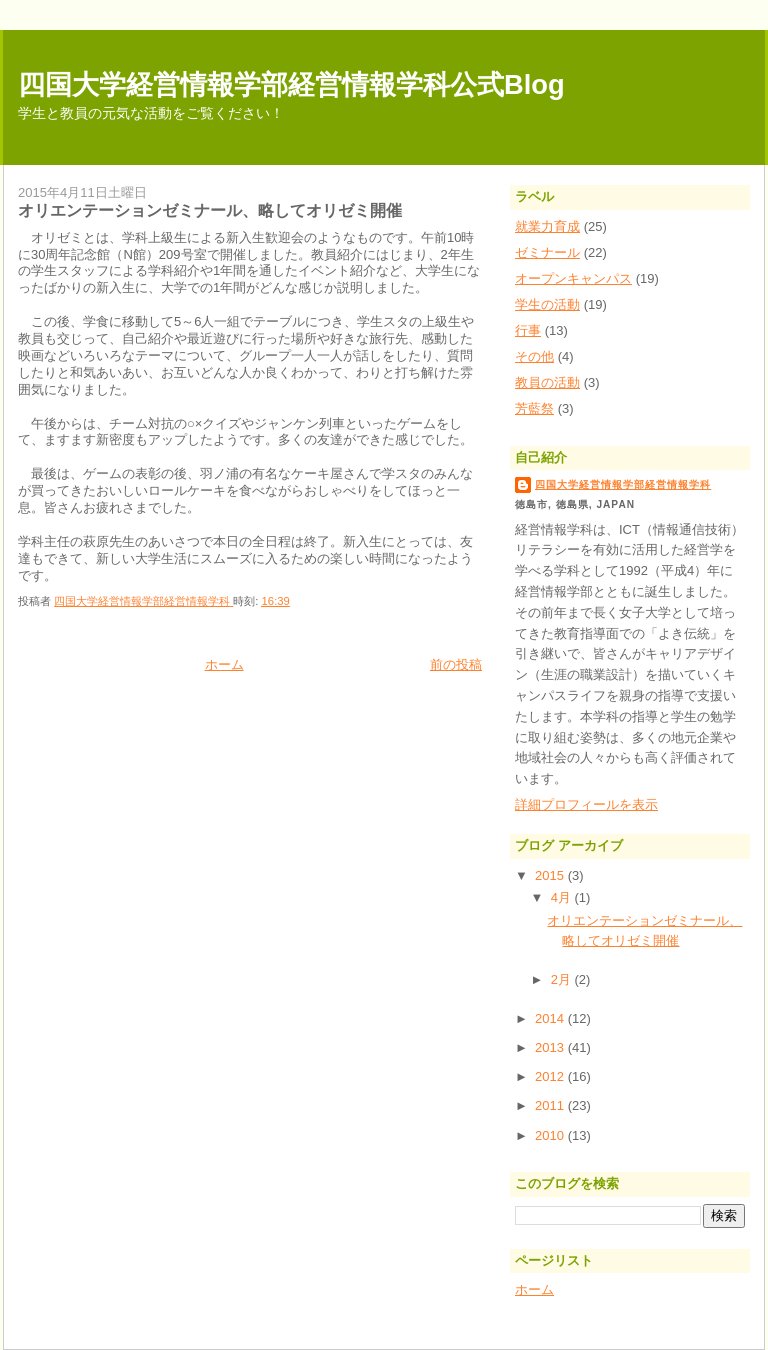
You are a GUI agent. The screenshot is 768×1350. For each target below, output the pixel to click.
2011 (551, 1105)
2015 (551, 875)
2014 (551, 1018)
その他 (534, 356)
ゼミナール (547, 252)
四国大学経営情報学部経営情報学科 (623, 484)
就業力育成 (547, 226)
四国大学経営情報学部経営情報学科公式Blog (291, 84)
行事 (528, 330)
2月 (563, 979)
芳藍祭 (534, 408)
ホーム (224, 664)
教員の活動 (547, 382)
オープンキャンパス (573, 278)
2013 (551, 1047)
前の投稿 (456, 664)
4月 (563, 897)
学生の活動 (547, 304)
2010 (551, 1135)
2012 (551, 1076)
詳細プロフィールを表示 (586, 804)
